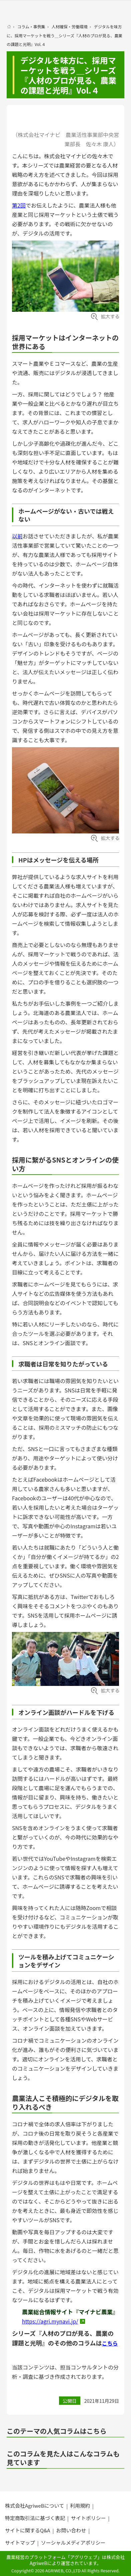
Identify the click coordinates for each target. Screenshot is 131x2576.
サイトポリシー (88, 2517)
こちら (110, 2343)
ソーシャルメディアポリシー (73, 2542)
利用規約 (80, 2505)
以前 (17, 536)
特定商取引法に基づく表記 (35, 2517)
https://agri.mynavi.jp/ (50, 2321)
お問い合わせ (71, 2530)
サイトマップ (20, 2542)
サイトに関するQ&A (27, 2530)
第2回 (19, 205)
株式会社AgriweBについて (34, 2505)
